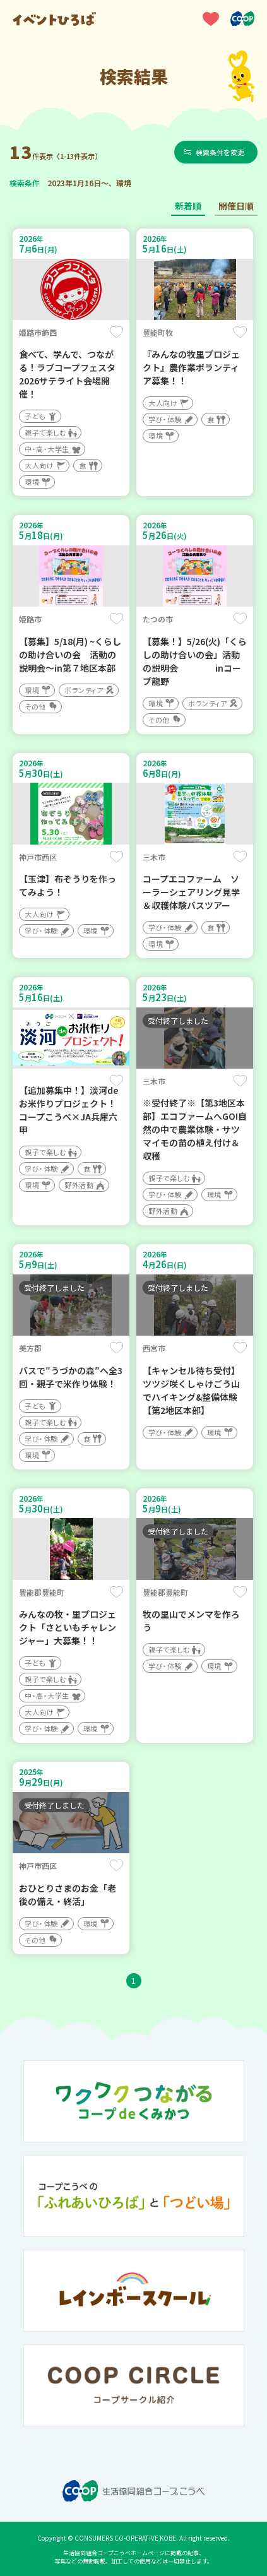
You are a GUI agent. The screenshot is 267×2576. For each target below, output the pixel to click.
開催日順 (236, 205)
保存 (116, 332)
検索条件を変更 (220, 152)
